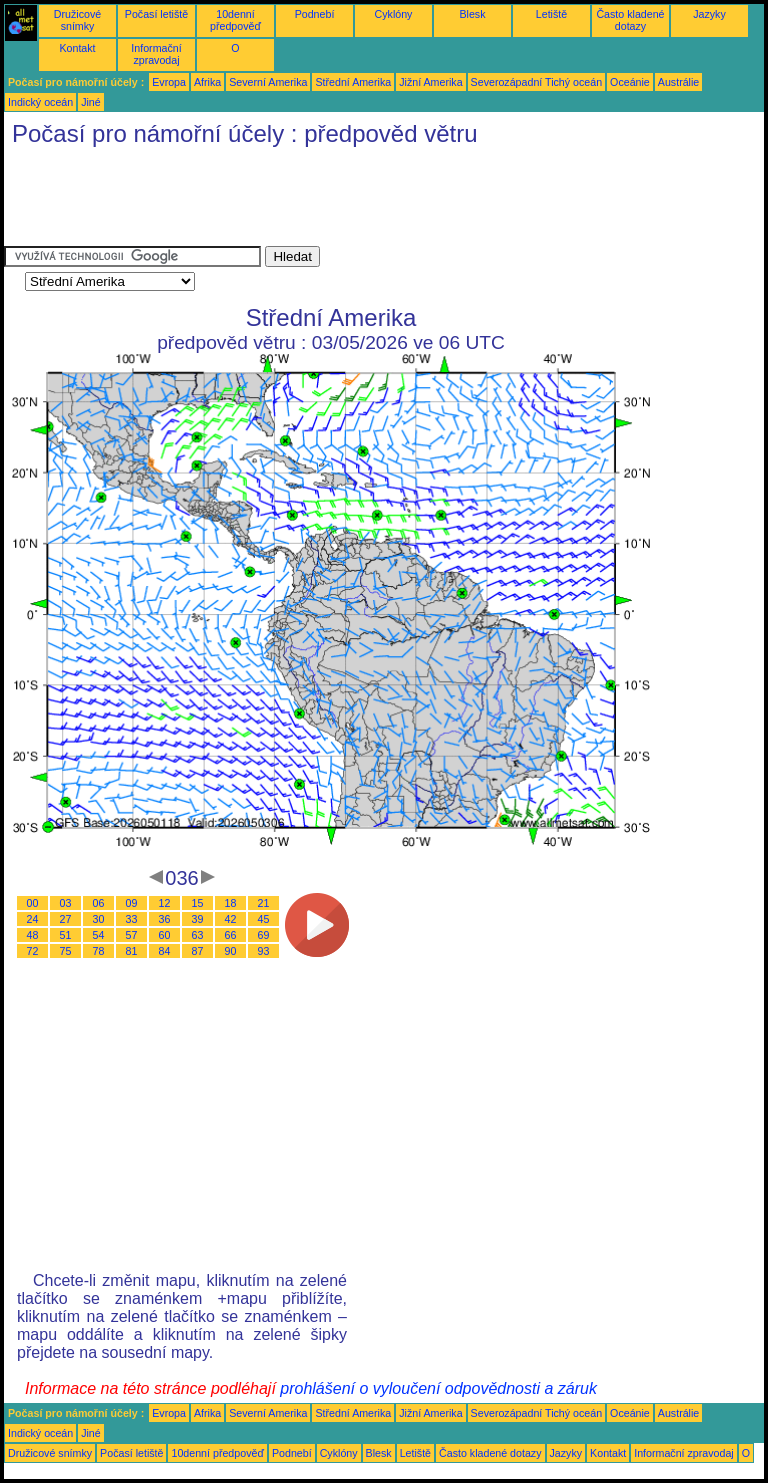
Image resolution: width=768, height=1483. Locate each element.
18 (231, 903)
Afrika (207, 82)
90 (231, 951)
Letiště (551, 14)
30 (99, 919)
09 (132, 903)
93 (264, 951)
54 (99, 935)
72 (33, 951)
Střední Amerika (353, 82)
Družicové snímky (77, 20)
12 (165, 903)
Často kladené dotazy (630, 20)
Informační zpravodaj (156, 54)
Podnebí (315, 14)
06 (99, 903)
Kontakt (77, 48)
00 (33, 903)
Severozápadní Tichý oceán (537, 82)
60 (165, 935)
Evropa (169, 82)
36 (165, 919)
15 (198, 903)
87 (198, 951)
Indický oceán (40, 102)
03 (66, 903)
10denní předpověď (235, 20)
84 (165, 951)
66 (231, 935)
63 (198, 935)
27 (66, 919)
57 (132, 935)
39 (198, 919)
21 (264, 903)
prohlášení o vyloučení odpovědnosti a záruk (438, 1388)
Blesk (472, 14)
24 (33, 919)
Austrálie (678, 82)
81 (132, 951)
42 (231, 919)
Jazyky (709, 14)
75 (66, 951)
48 (33, 935)
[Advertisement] (368, 201)
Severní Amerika (268, 82)
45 (264, 919)
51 (66, 935)
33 (132, 919)
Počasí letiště (156, 14)
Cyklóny (394, 14)
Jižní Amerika (430, 82)
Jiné (91, 102)
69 (264, 935)
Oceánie (630, 82)
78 (99, 951)
